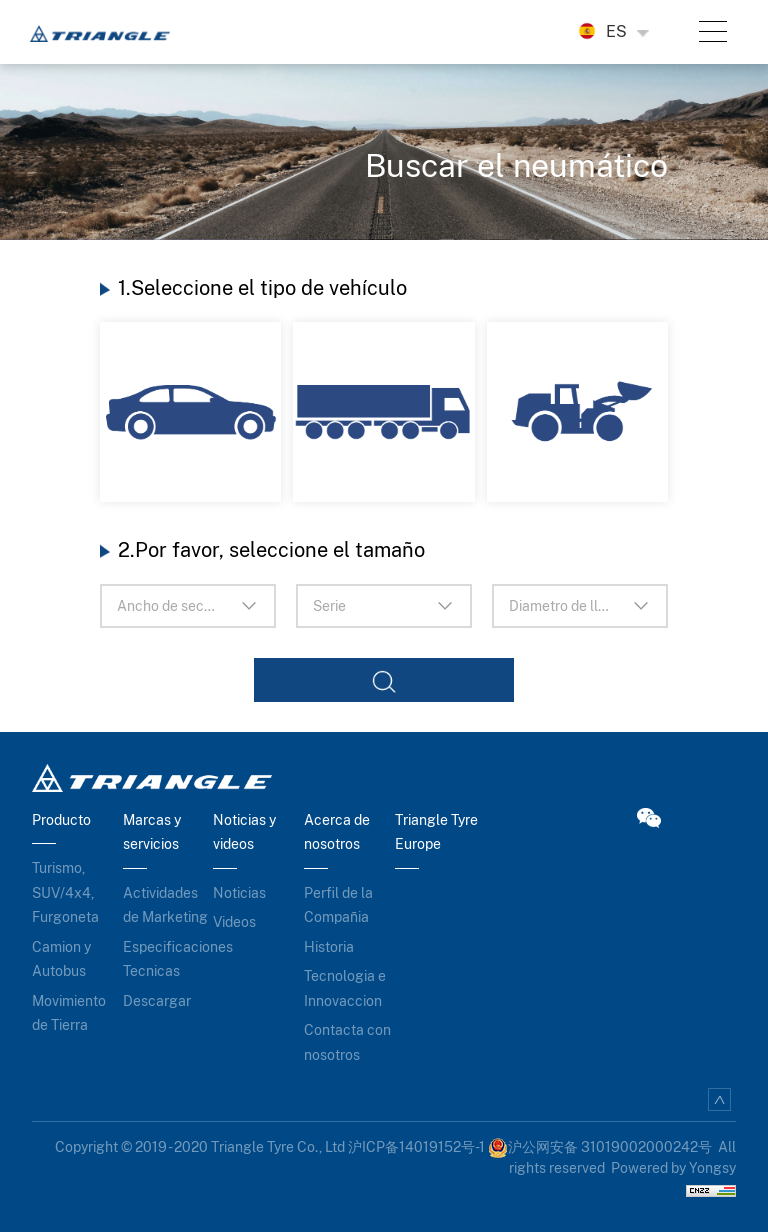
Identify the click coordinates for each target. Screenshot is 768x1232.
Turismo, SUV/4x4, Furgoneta (65, 892)
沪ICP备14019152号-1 (416, 1147)
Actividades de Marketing (165, 905)
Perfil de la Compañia (338, 905)
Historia (329, 947)
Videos (234, 922)
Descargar (157, 1001)
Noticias (239, 893)
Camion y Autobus (61, 959)
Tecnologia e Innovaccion (345, 988)
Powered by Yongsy (673, 1168)
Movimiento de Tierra (69, 1013)
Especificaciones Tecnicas (168, 959)
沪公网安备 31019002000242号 (600, 1147)
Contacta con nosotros (347, 1042)
